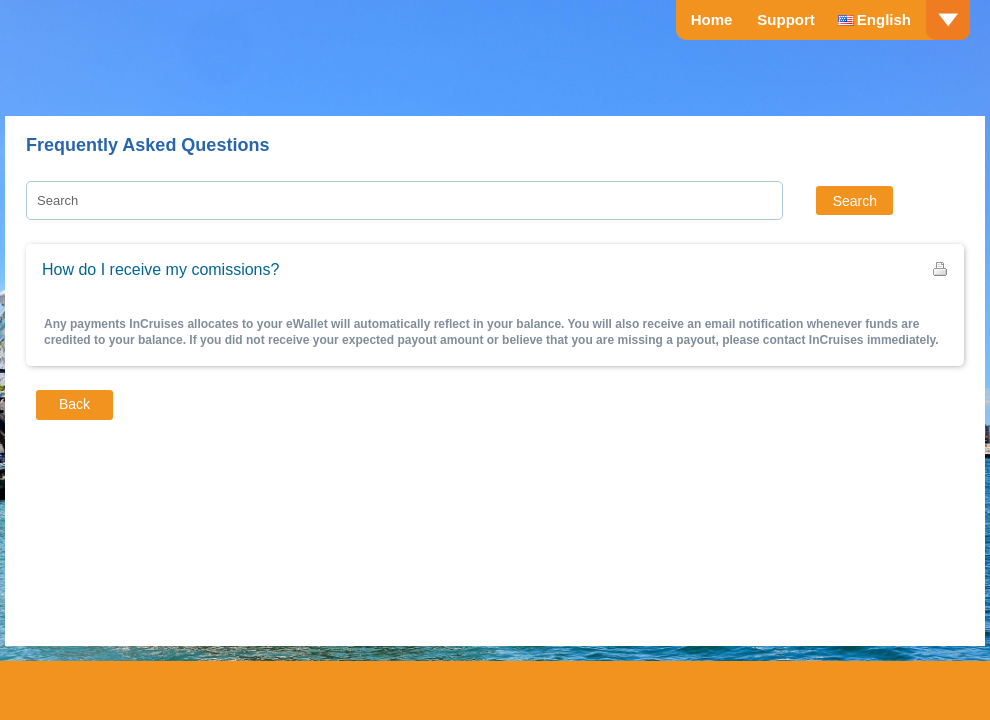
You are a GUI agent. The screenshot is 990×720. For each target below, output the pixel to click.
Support (786, 19)
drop (948, 20)
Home (712, 19)
